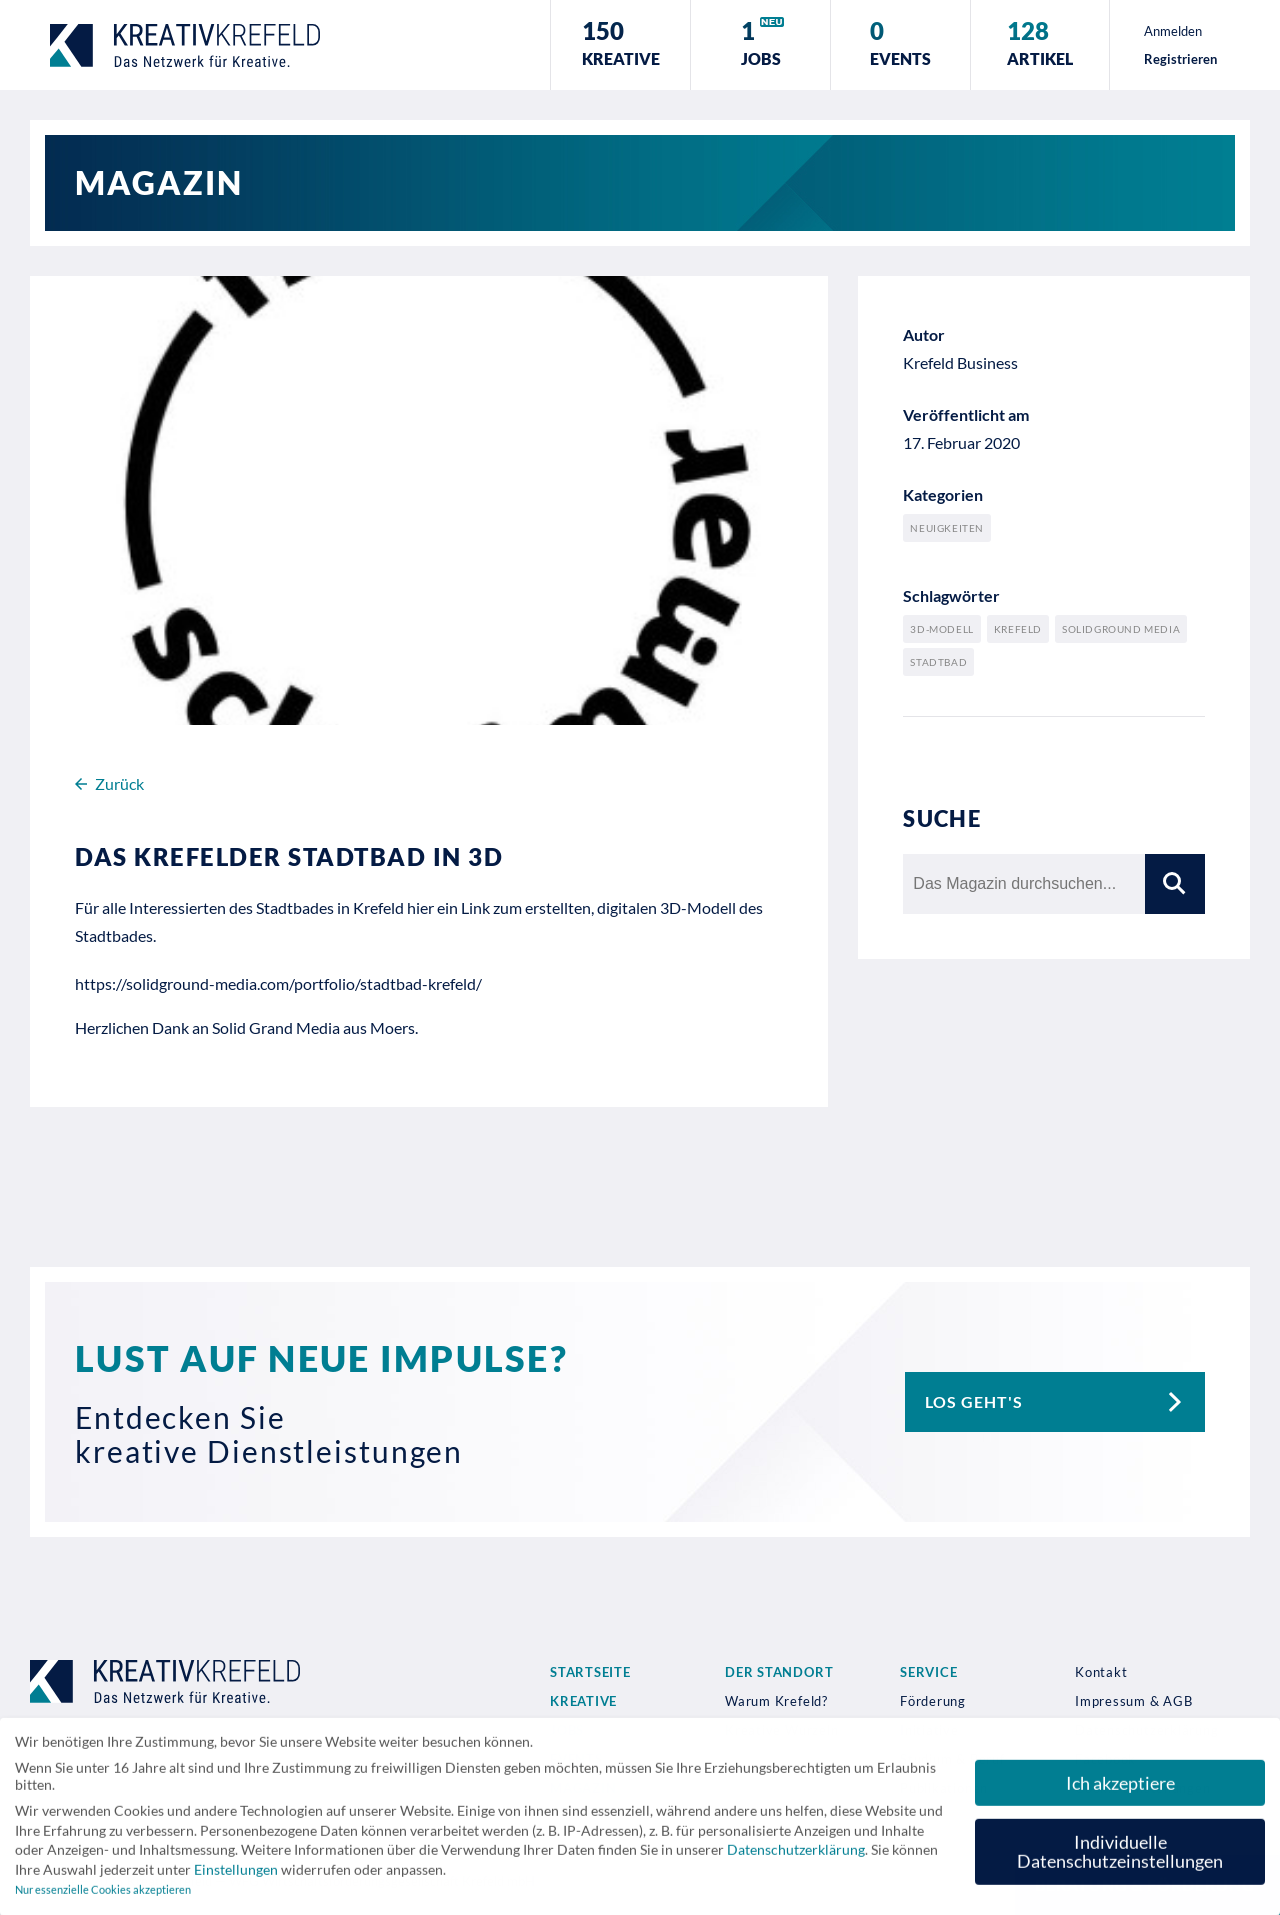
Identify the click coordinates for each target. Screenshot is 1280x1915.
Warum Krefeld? (776, 1701)
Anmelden (1173, 31)
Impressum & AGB (1134, 1701)
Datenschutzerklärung (796, 1856)
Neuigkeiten (947, 528)
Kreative (583, 1701)
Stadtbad (938, 662)
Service (928, 1672)
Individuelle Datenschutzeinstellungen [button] (1120, 1858)
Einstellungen (236, 1876)
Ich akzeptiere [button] (1120, 1789)
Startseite (590, 1672)
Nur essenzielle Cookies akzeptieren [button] (103, 1897)
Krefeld (1018, 629)
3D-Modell (941, 629)
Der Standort (779, 1672)
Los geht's (1065, 1402)
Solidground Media (1121, 629)
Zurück (109, 783)
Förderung (933, 1701)
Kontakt (1101, 1672)
